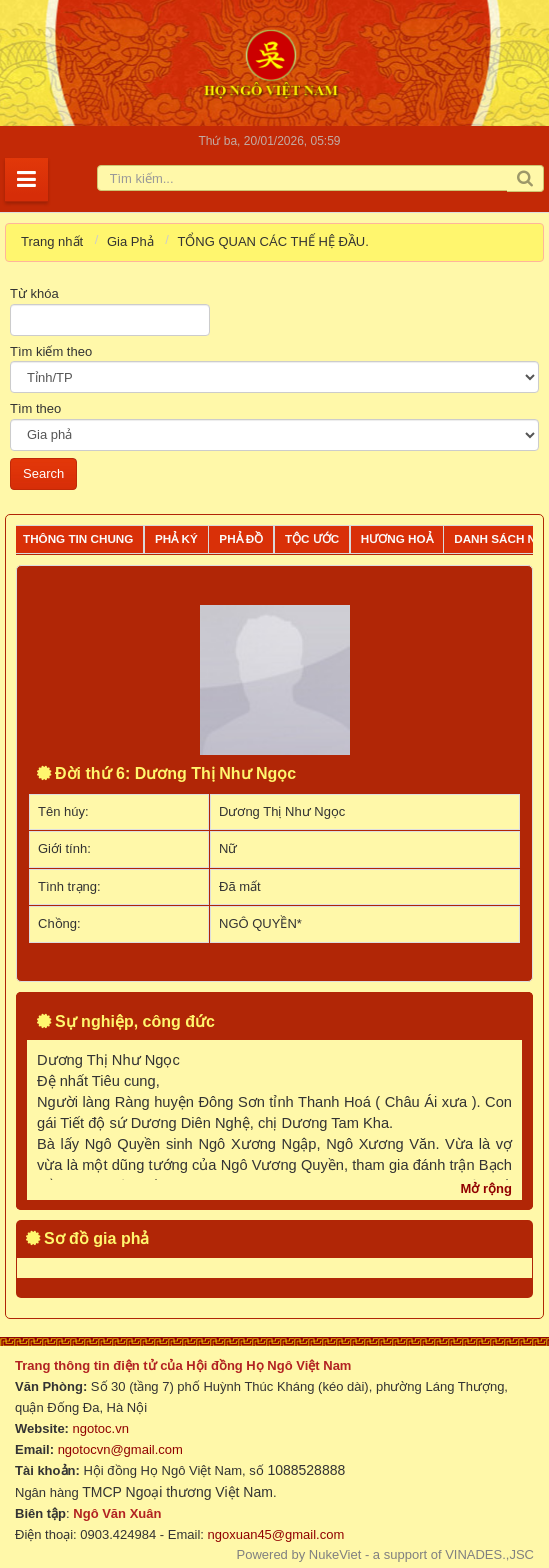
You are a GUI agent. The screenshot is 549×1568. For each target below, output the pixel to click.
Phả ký (176, 538)
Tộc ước (312, 538)
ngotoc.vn (101, 1428)
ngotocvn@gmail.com (120, 1449)
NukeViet (335, 1554)
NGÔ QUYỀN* (260, 923)
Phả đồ (241, 538)
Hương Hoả (397, 538)
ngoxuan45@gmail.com (274, 1534)
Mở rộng (486, 1188)
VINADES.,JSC (489, 1554)
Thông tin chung (78, 538)
